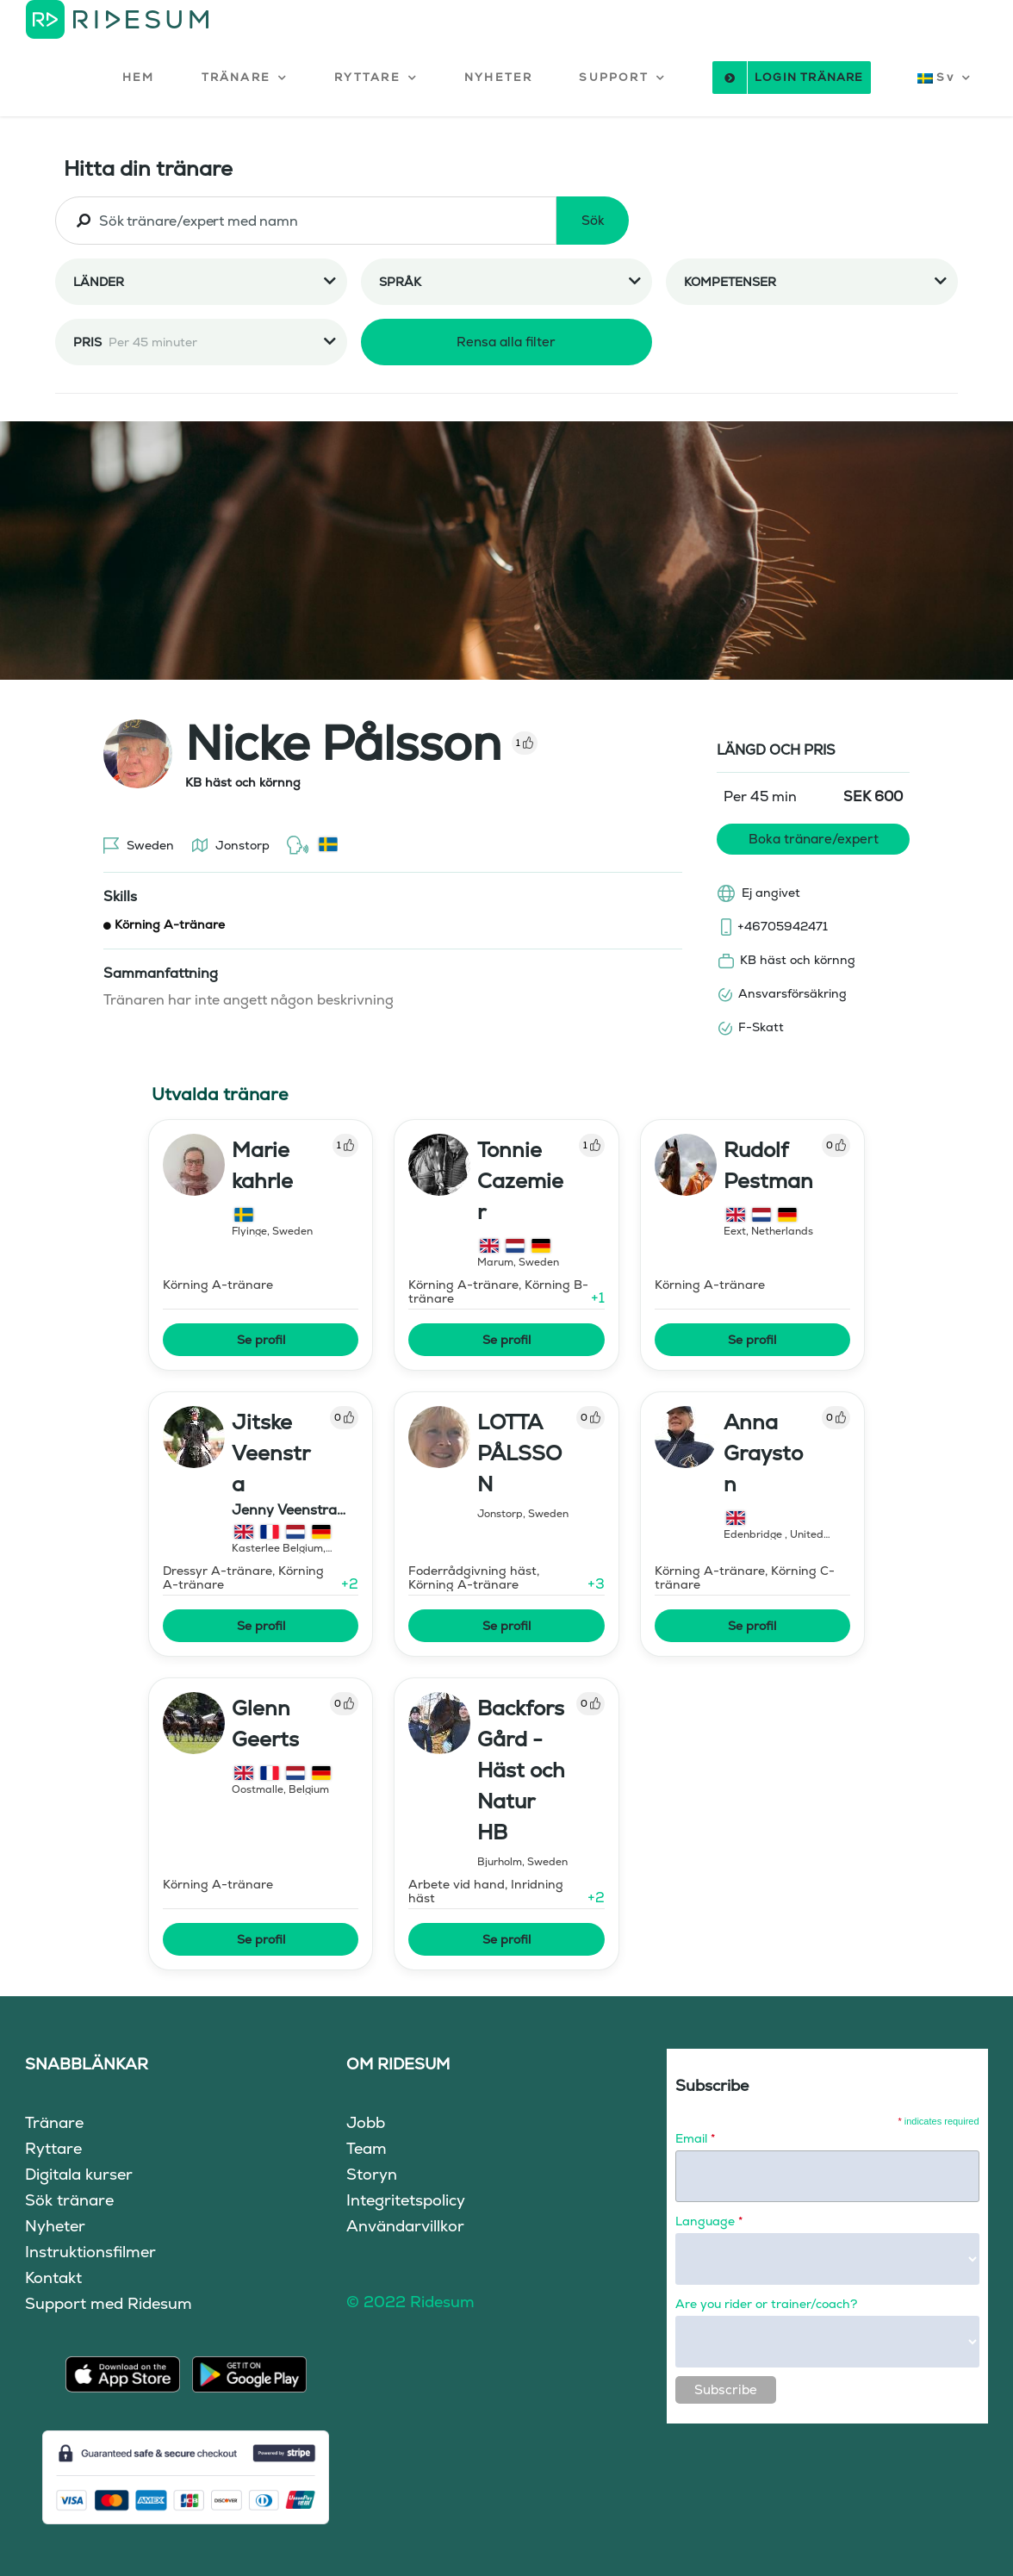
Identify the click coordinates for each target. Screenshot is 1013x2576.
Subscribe (725, 2389)
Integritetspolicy (405, 2200)
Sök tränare (69, 2200)
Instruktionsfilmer (90, 2252)
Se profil (261, 1339)
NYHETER (498, 77)
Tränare (54, 2122)
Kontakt (53, 2277)
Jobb (365, 2122)
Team (366, 2148)
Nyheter (55, 2226)
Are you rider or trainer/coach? (766, 2304)
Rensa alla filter (506, 341)
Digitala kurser (79, 2174)
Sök (593, 220)
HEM (138, 77)
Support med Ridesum (108, 2303)
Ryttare (53, 2148)
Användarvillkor (405, 2226)
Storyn (371, 2174)
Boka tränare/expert (814, 839)
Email (695, 2138)
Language (709, 2221)
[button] (245, 77)
